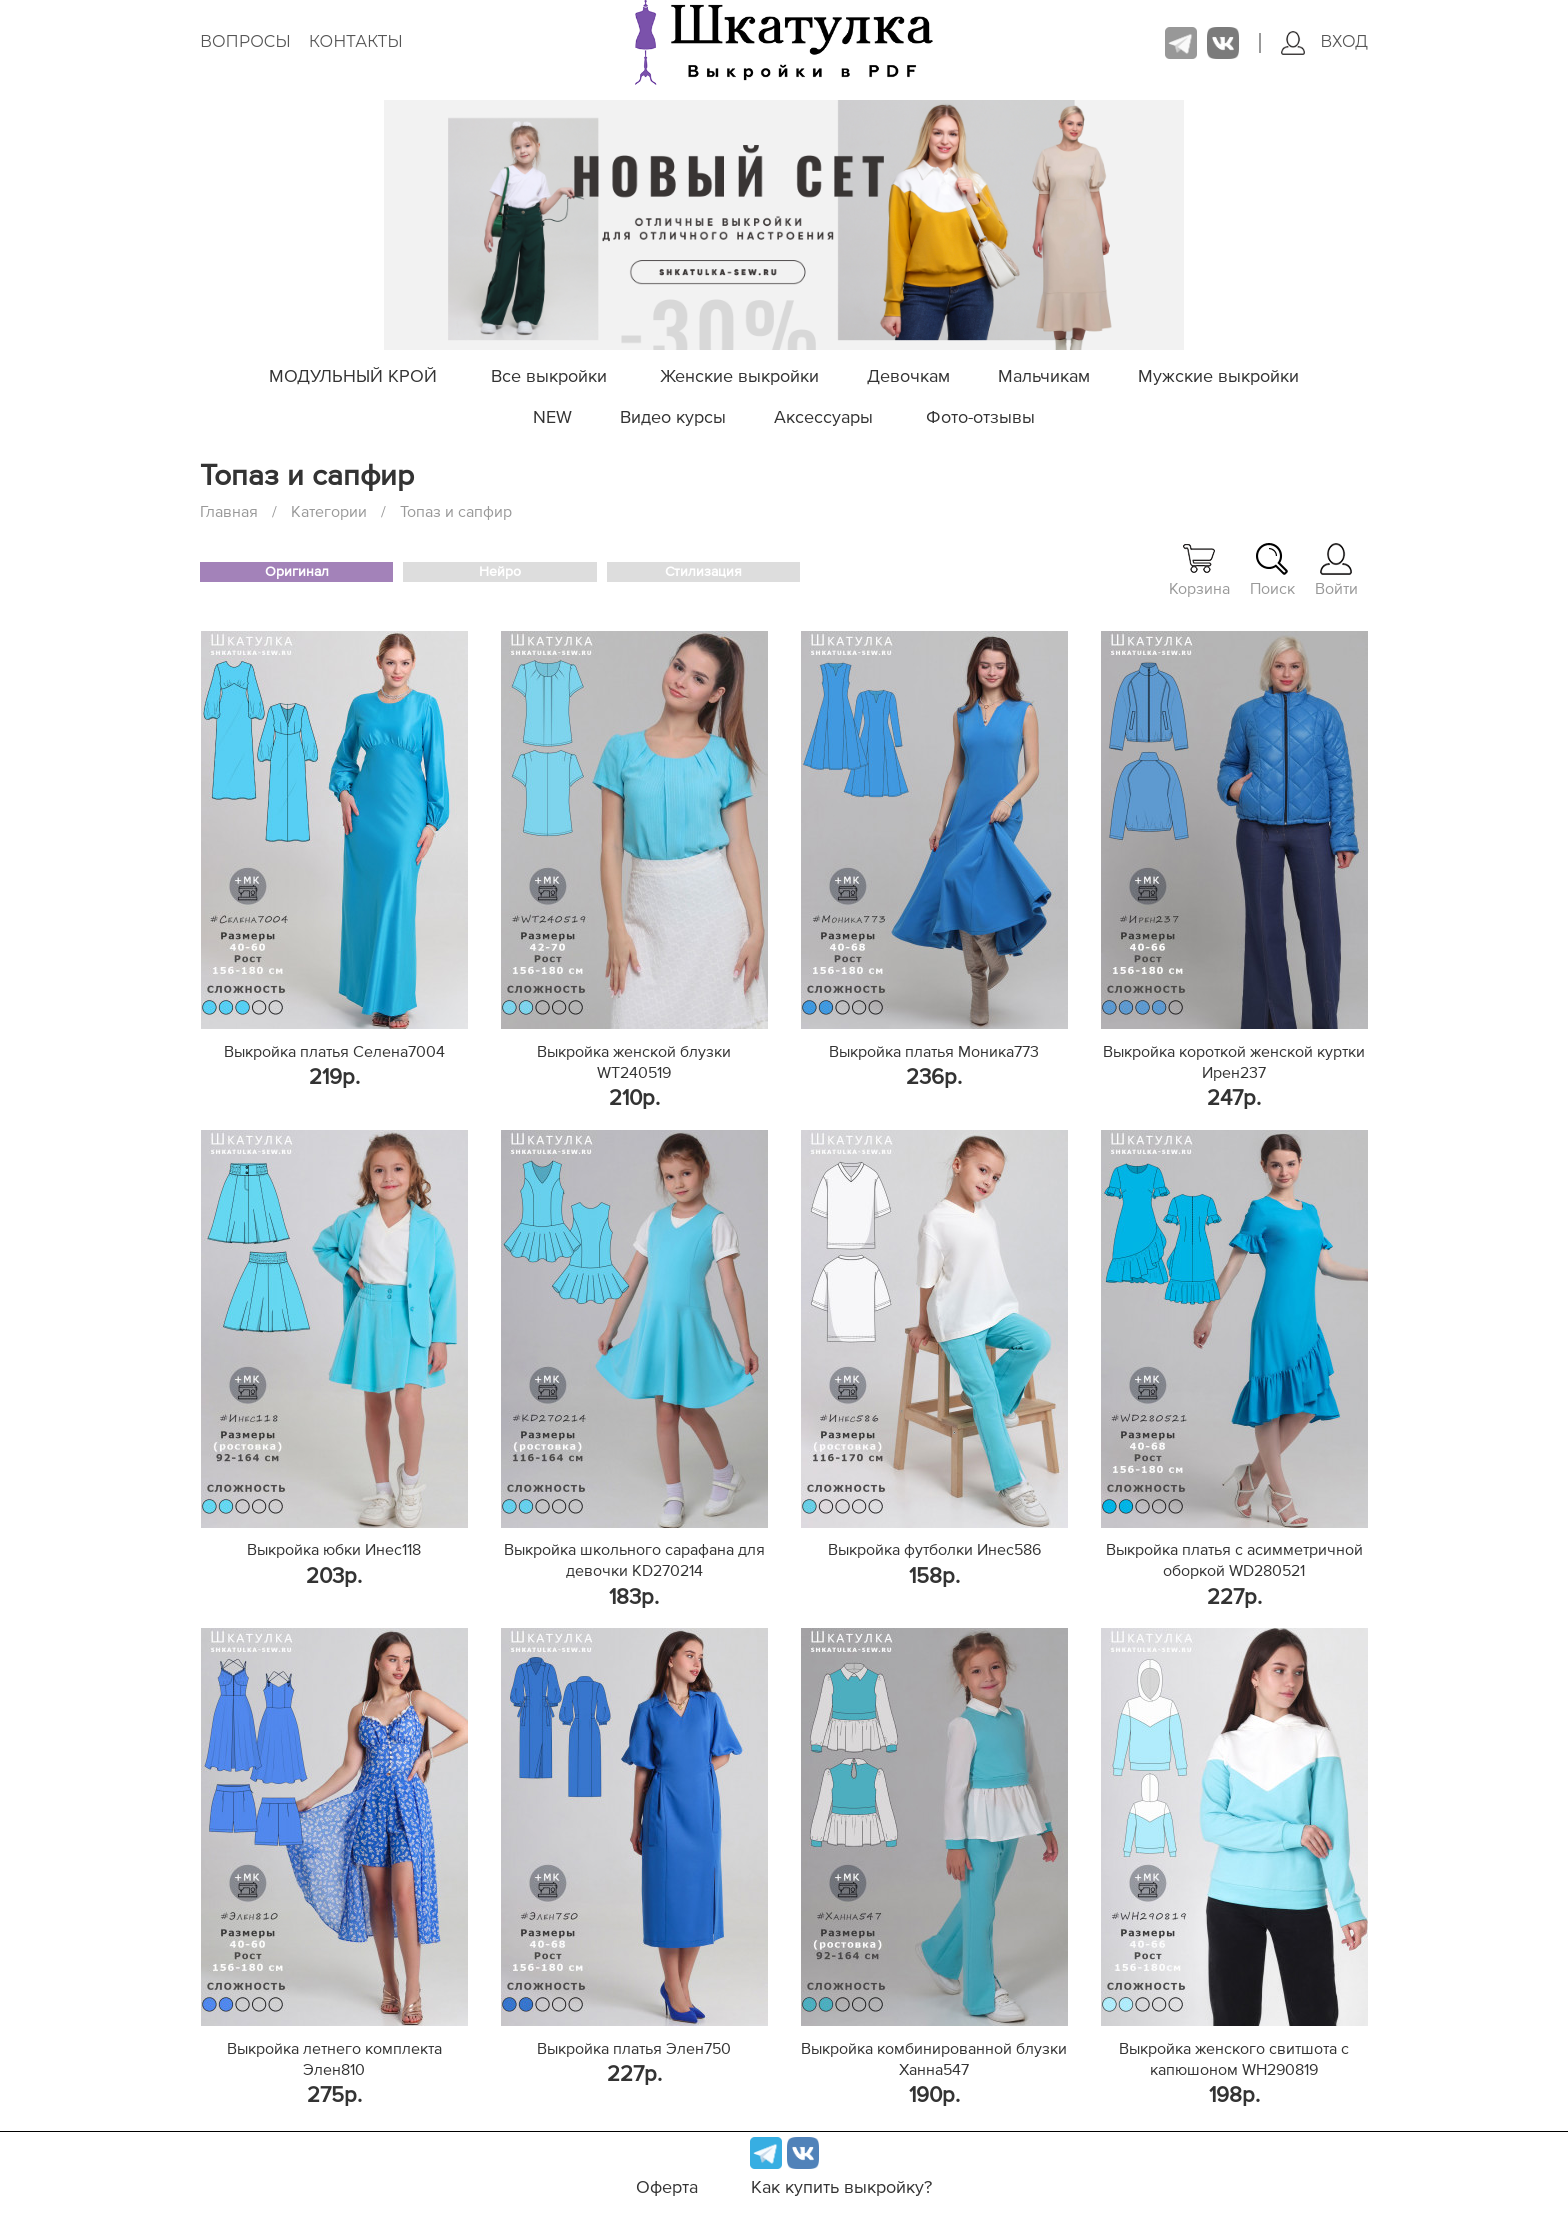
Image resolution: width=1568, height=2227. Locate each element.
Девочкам (908, 377)
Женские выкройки (739, 377)
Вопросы (245, 41)
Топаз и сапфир (456, 512)
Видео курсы (673, 418)
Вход (1324, 43)
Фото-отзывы (980, 418)
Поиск (1272, 570)
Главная (229, 512)
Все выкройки (549, 377)
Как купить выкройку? (841, 2188)
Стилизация (703, 572)
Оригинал (297, 572)
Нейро (500, 572)
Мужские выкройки (1218, 377)
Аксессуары (823, 418)
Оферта (667, 2188)
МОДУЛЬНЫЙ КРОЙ (353, 377)
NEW (552, 418)
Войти (1336, 570)
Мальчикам (1044, 377)
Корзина (1199, 570)
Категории (329, 512)
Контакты (356, 41)
